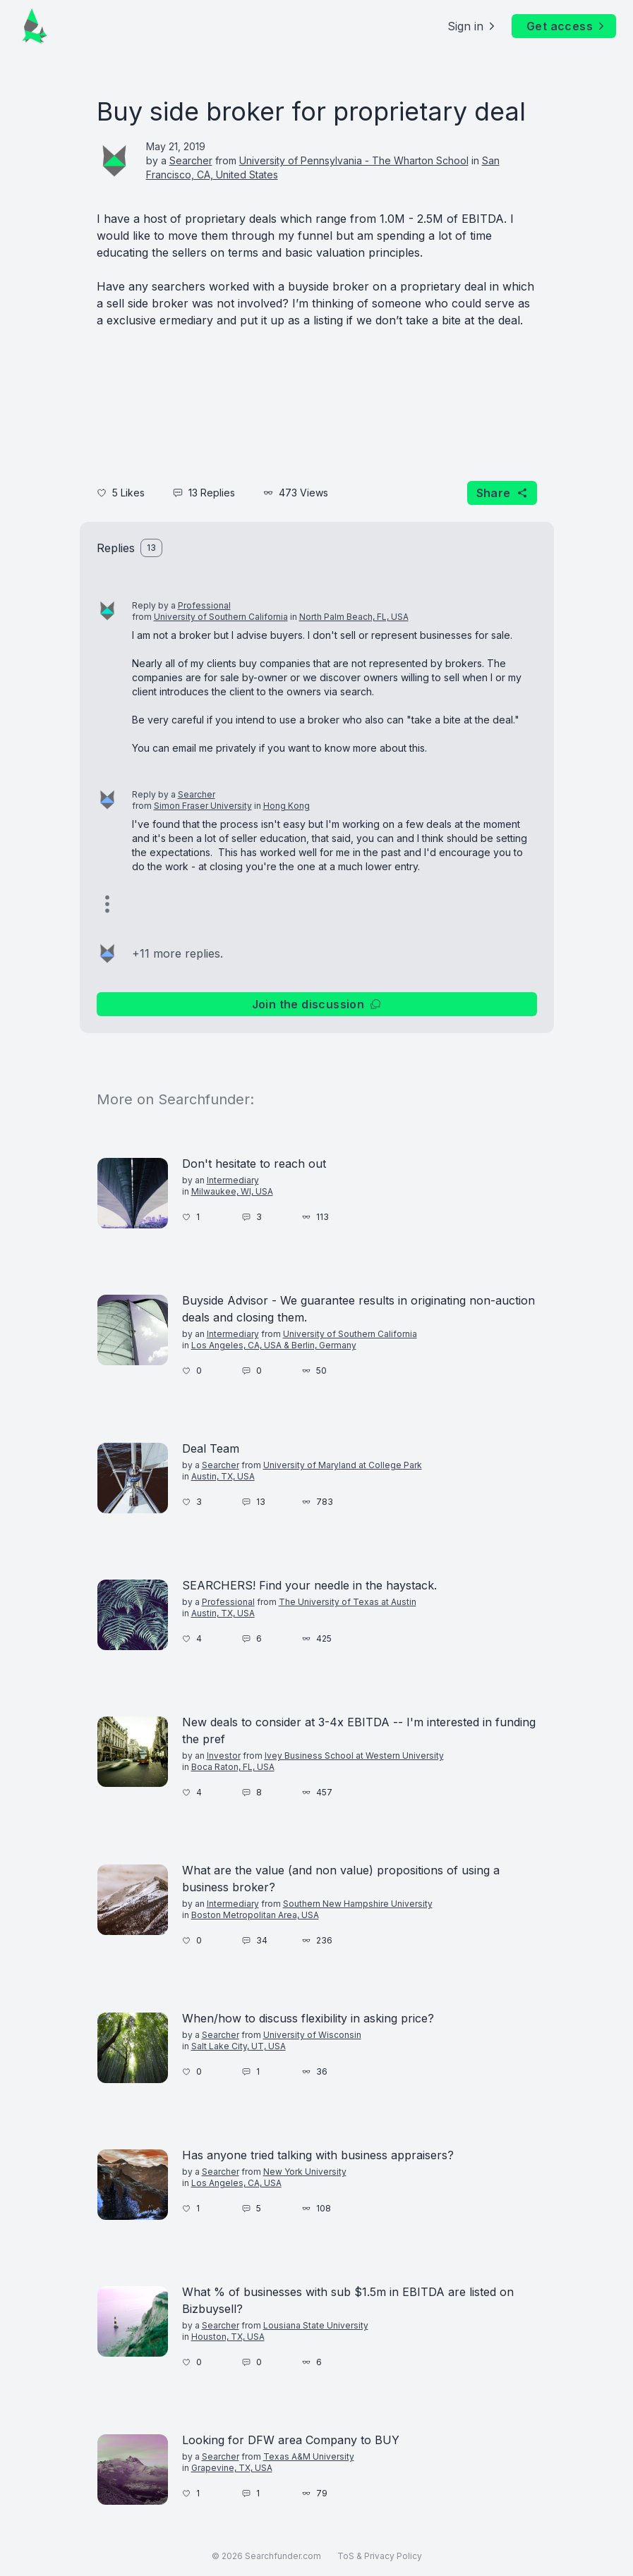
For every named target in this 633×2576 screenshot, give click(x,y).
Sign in (472, 26)
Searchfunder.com (283, 2556)
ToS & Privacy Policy (379, 2556)
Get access (566, 26)
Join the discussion (317, 1004)
